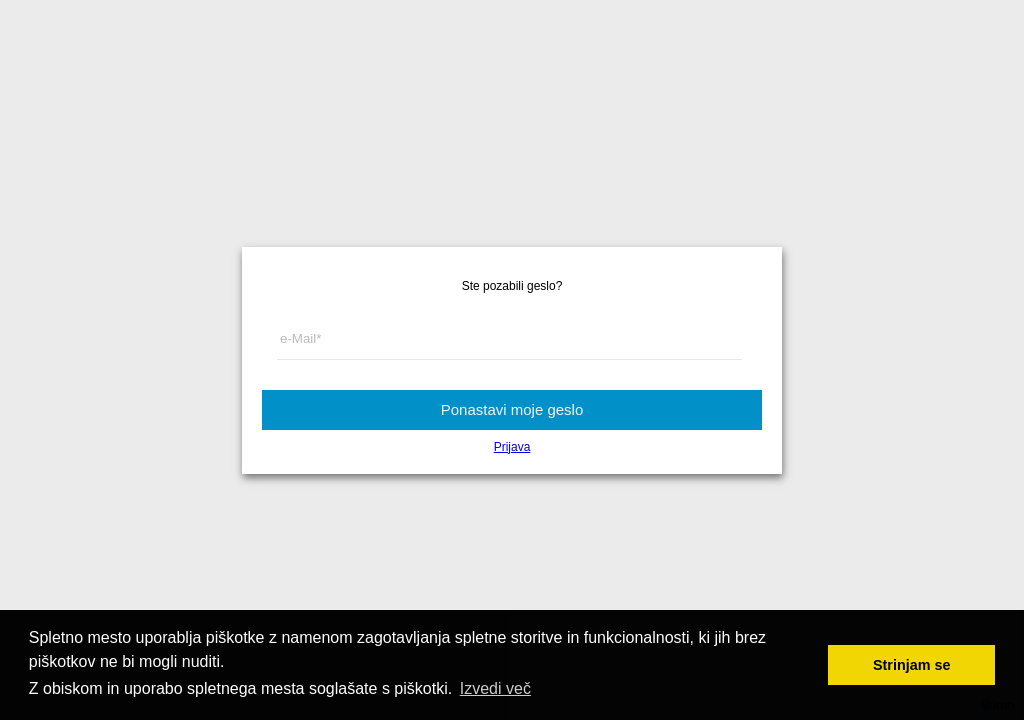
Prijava (512, 447)
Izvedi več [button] (495, 688)
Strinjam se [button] (912, 665)
